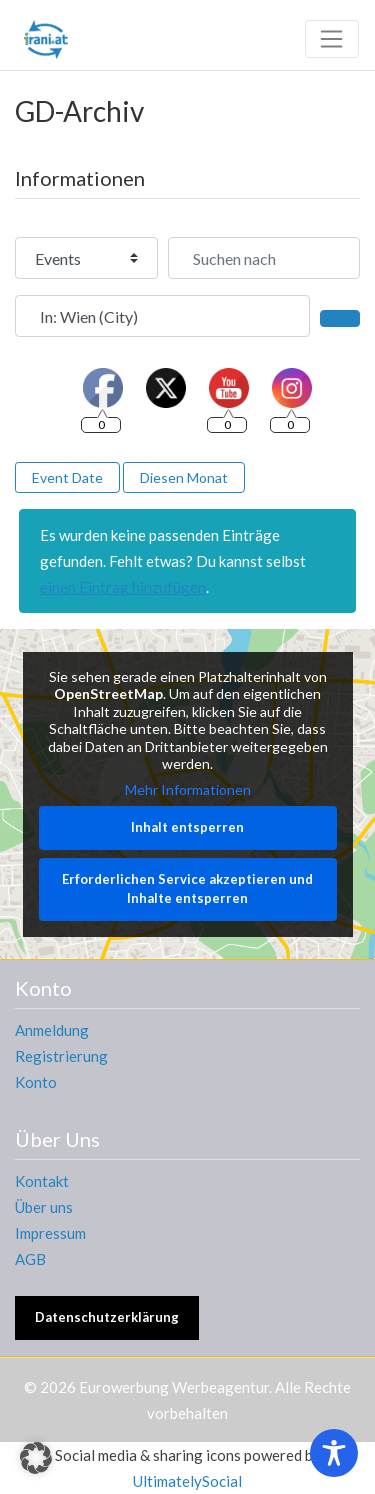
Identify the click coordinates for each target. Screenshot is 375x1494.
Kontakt (42, 1181)
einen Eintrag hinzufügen (123, 587)
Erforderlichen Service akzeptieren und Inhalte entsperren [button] (187, 889)
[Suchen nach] (264, 258)
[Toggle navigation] (332, 39)
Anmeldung (52, 1030)
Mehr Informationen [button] (188, 789)
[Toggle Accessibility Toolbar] (334, 1453)
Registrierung (61, 1056)
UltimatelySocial (187, 1481)
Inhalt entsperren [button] (187, 827)
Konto (36, 1082)
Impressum (50, 1233)
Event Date (67, 477)
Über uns (44, 1207)
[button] (36, 1458)
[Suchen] (340, 318)
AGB (30, 1259)
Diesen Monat (184, 477)
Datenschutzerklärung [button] (107, 1317)
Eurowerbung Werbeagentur (174, 1387)
